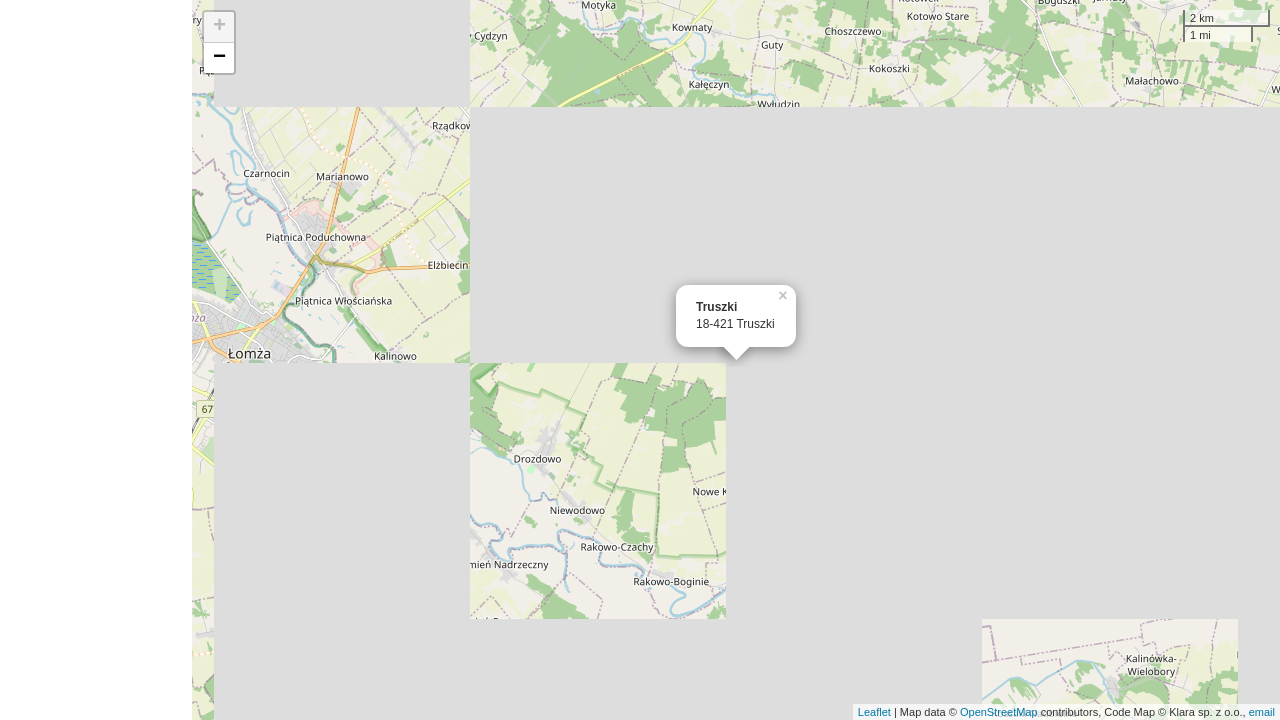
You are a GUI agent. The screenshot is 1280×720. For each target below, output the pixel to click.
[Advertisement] (96, 360)
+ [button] (219, 27)
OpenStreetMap (999, 712)
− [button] (219, 58)
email (1262, 712)
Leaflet (874, 712)
